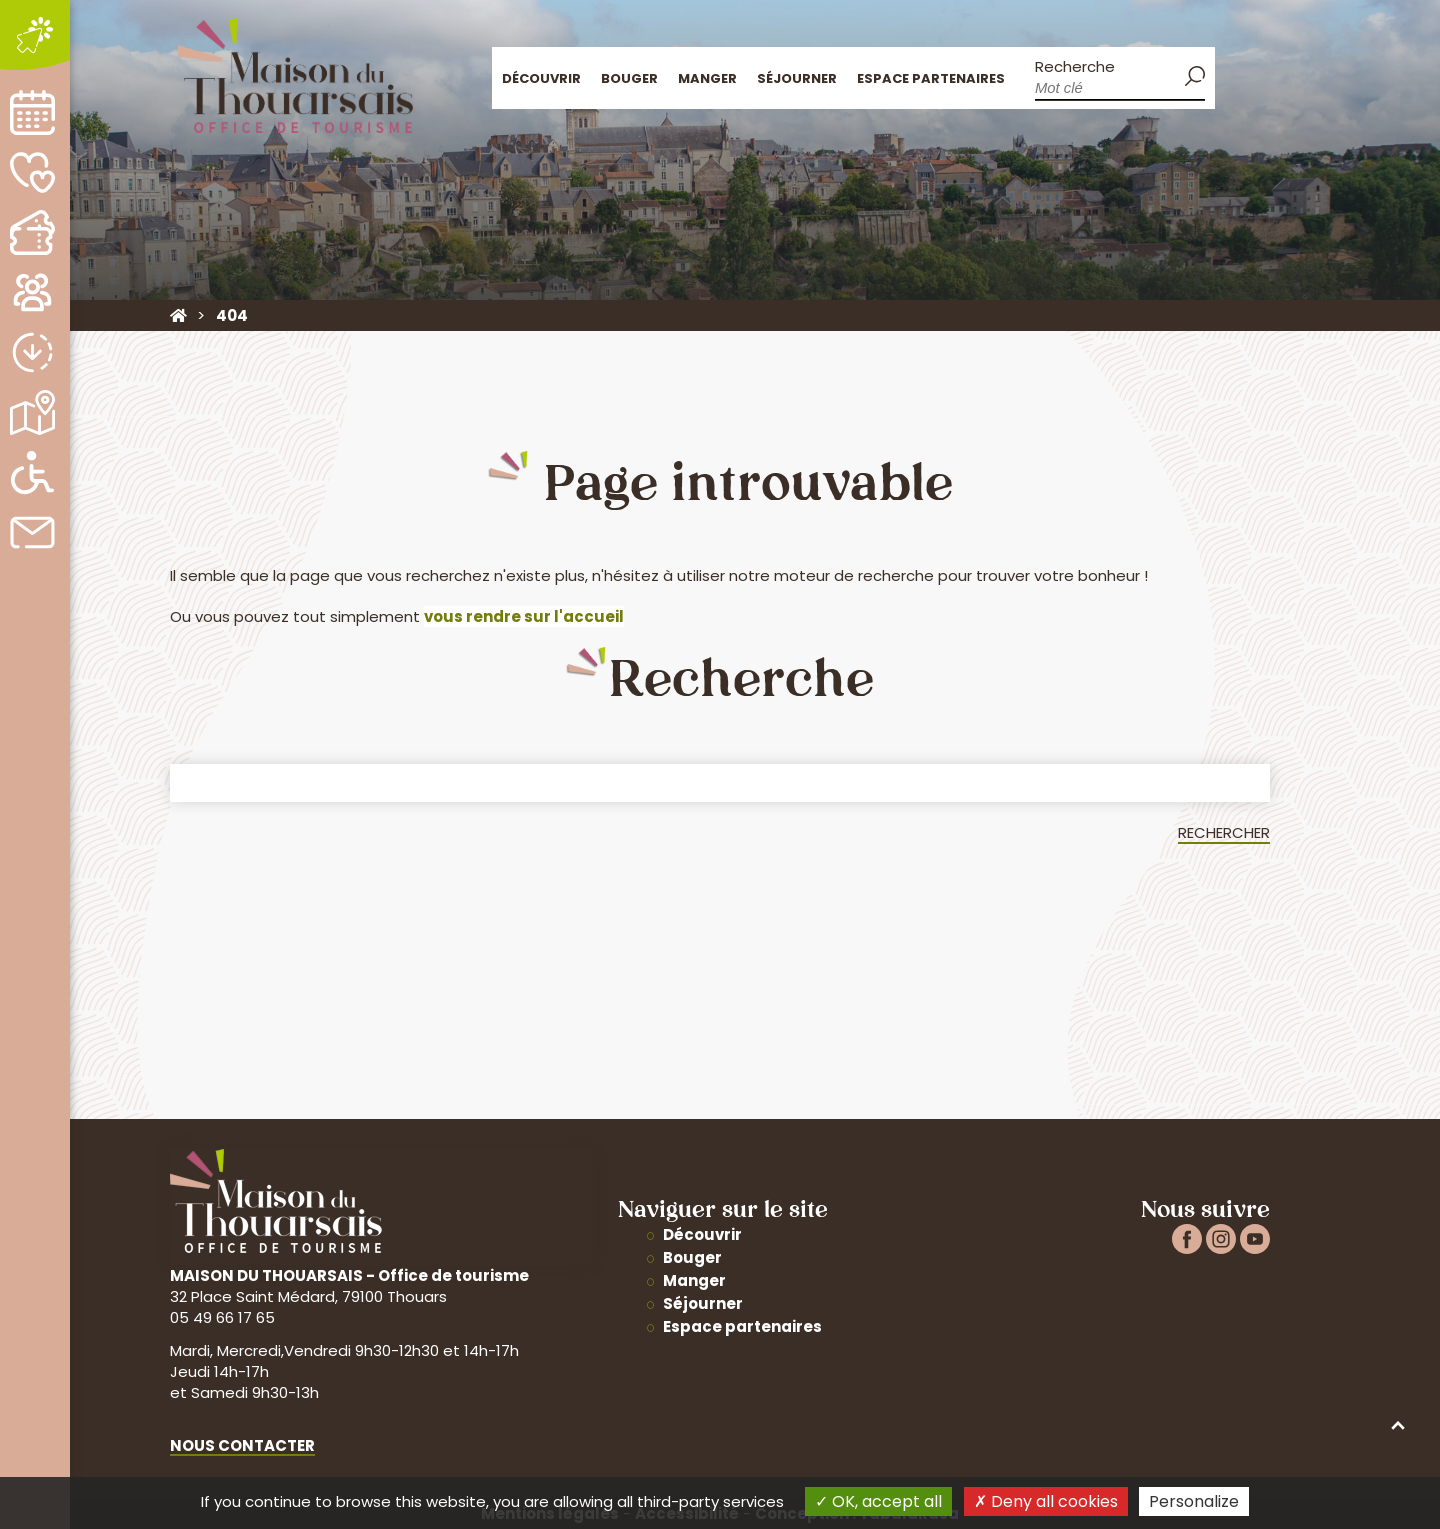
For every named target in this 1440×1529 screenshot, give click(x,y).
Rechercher (1224, 832)
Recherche (1075, 66)
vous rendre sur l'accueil (524, 616)
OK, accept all (878, 1501)
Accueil (1238, 75)
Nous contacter (242, 1445)
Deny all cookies (1046, 1501)
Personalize (1194, 1501)
